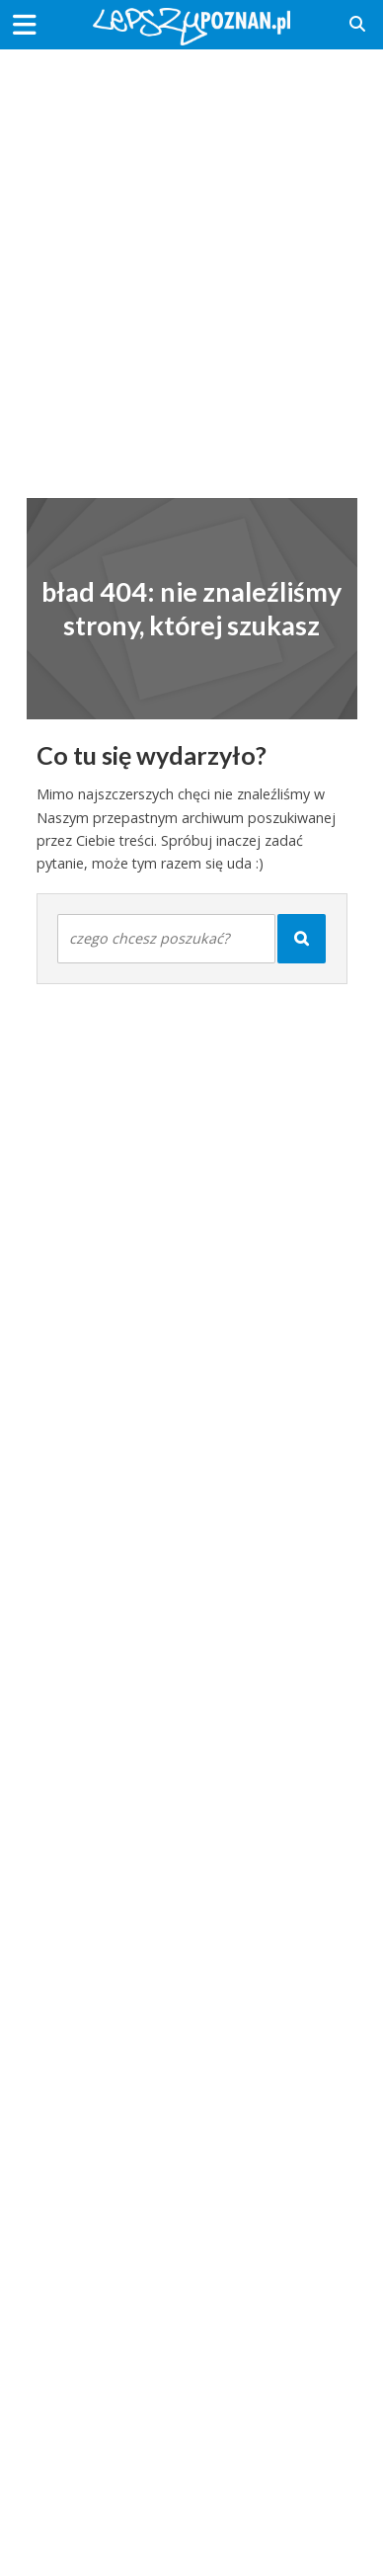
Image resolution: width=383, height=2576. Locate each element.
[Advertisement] (191, 261)
